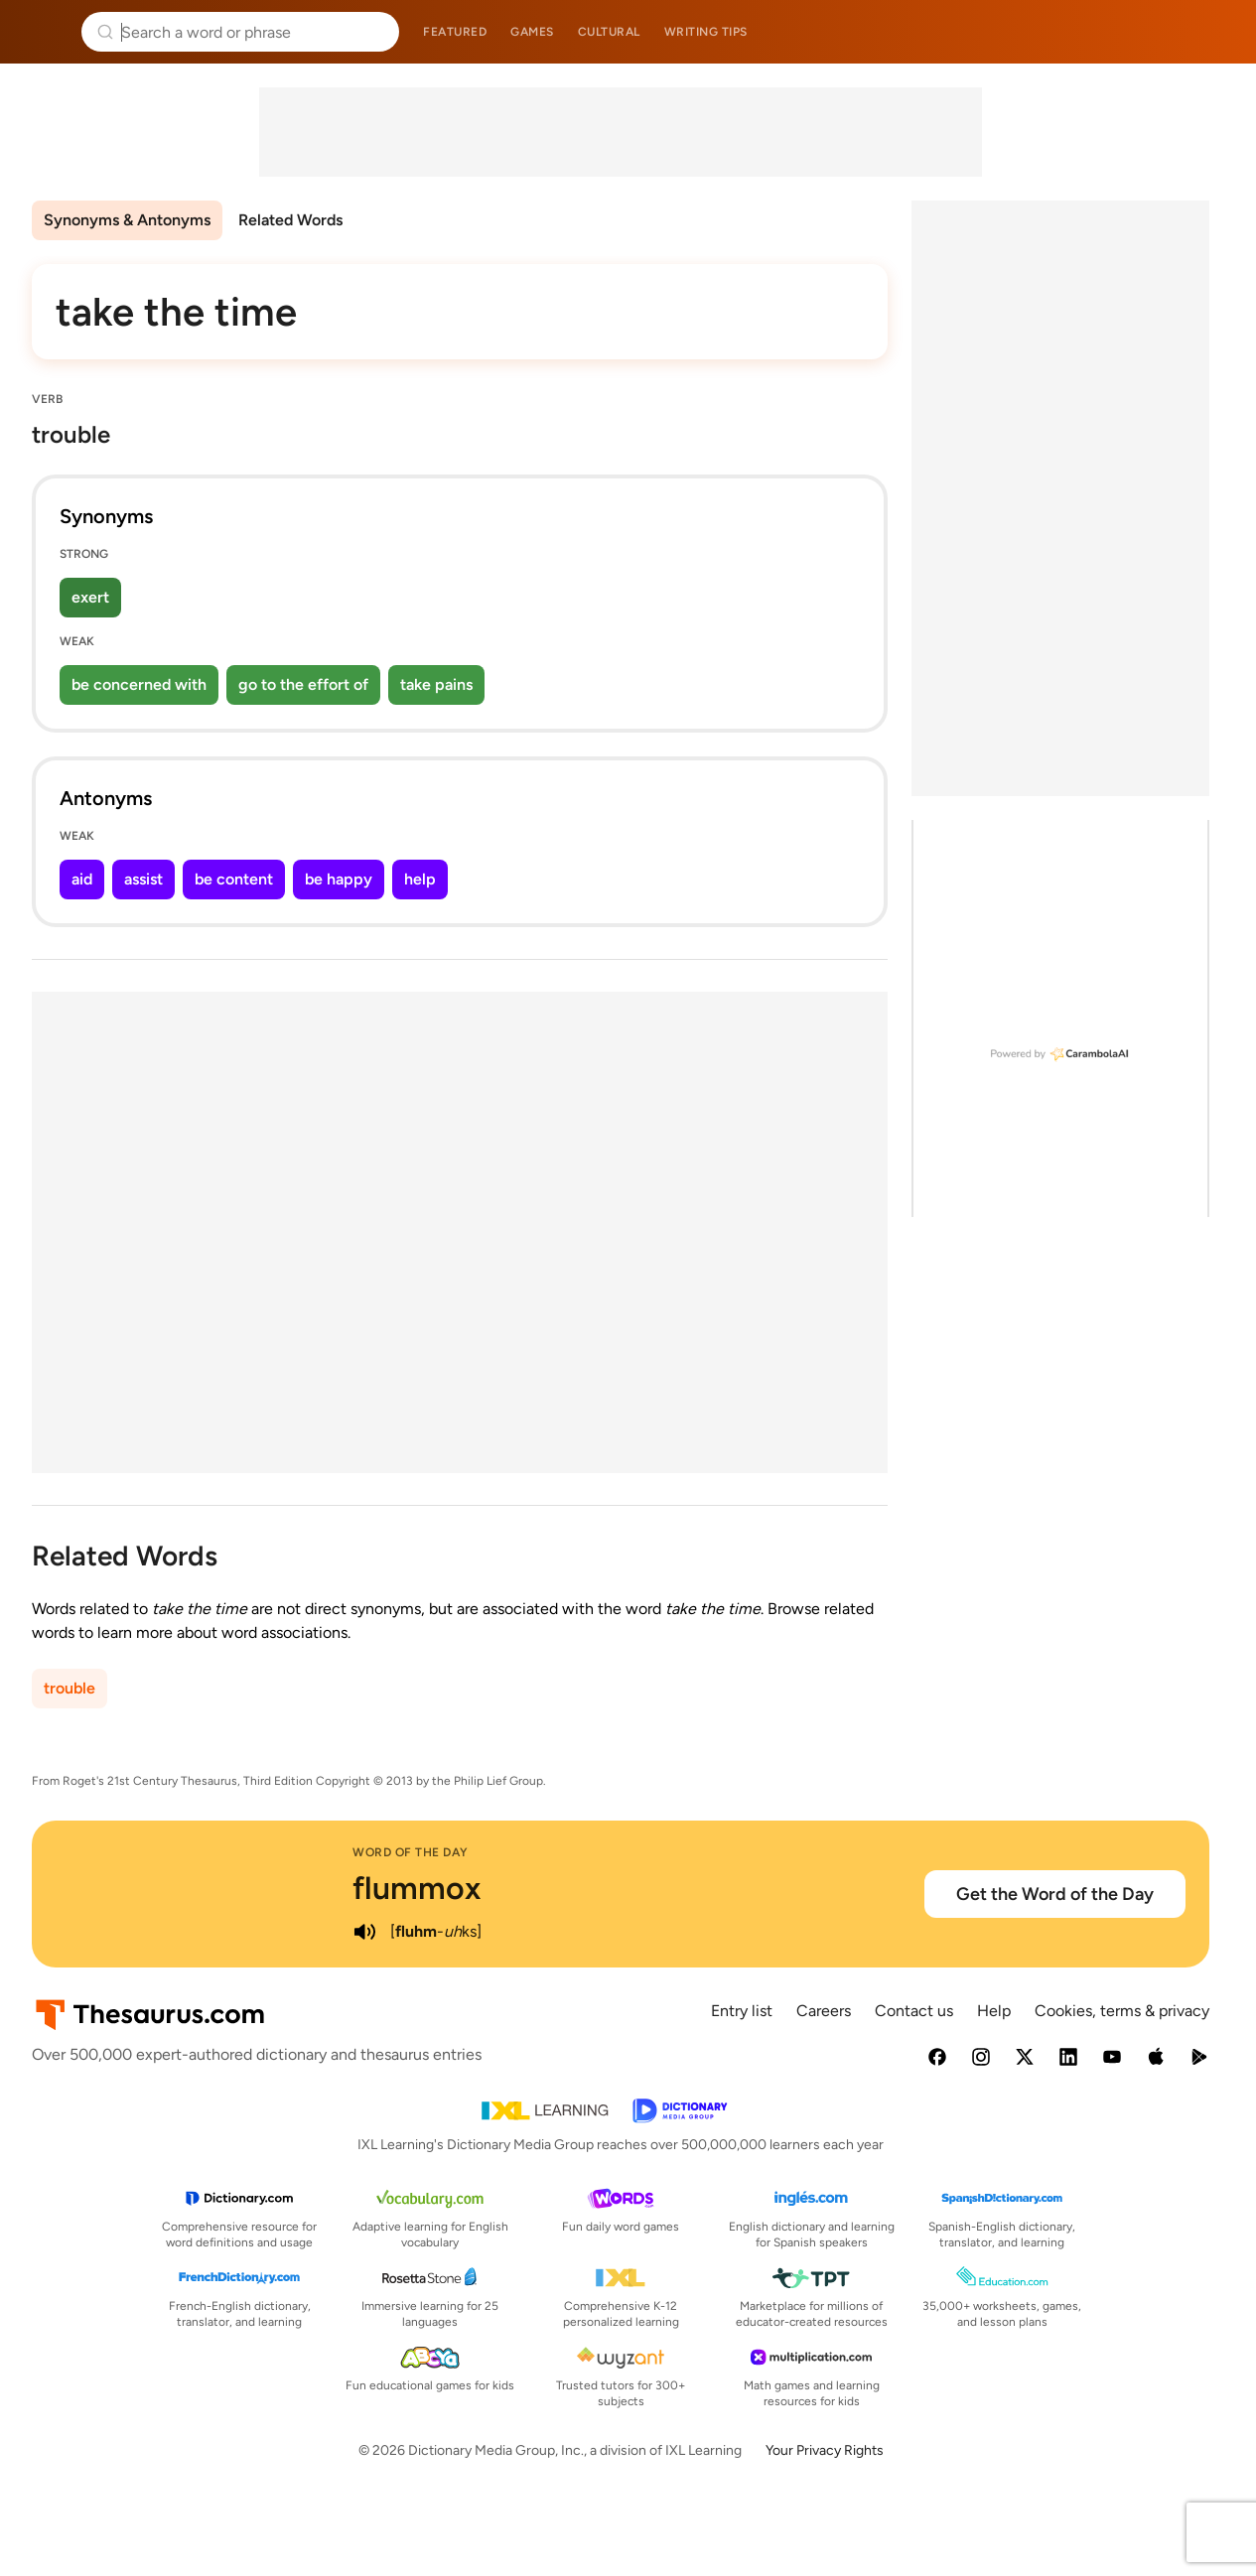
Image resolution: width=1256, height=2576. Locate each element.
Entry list (741, 2010)
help (420, 879)
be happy (338, 879)
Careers (823, 2010)
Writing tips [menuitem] (706, 32)
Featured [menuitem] (455, 32)
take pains (436, 684)
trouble (69, 1688)
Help (994, 2010)
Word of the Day (410, 1852)
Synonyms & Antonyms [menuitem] (127, 219)
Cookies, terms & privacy (1122, 2010)
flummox (416, 1888)
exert (90, 597)
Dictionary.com (1212, 32)
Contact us (914, 2010)
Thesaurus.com (45, 32)
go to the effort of (303, 684)
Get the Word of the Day (1055, 1894)
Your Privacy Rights (825, 2450)
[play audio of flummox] (364, 1932)
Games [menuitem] (532, 32)
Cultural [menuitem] (609, 32)
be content (234, 879)
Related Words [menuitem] (290, 219)
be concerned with (139, 684)
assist (143, 879)
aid (81, 879)
